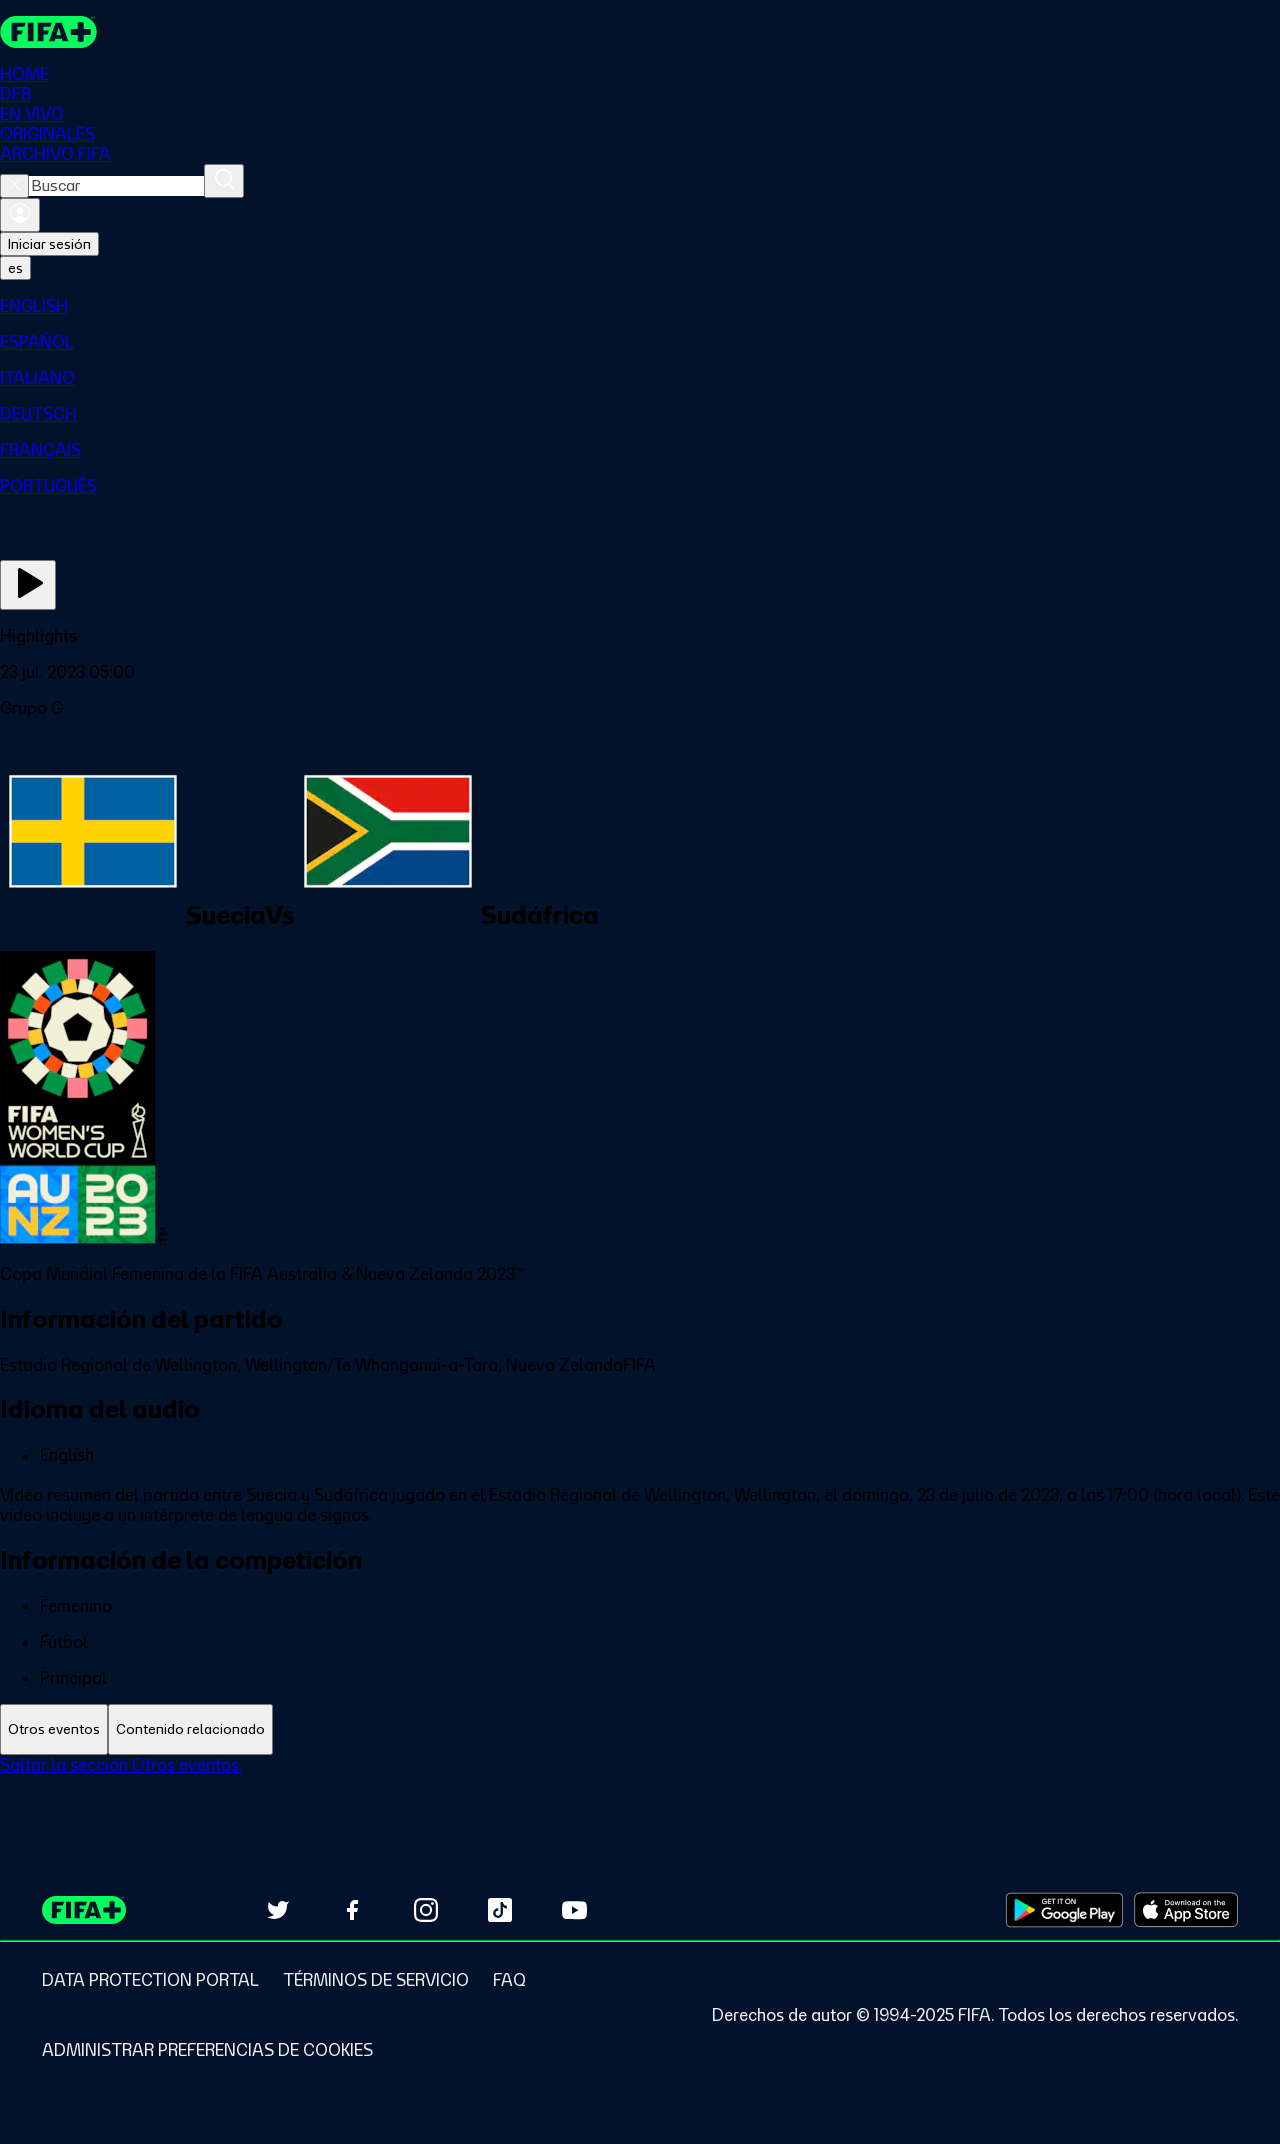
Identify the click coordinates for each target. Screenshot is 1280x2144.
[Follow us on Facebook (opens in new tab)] (352, 1910)
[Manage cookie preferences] (207, 2050)
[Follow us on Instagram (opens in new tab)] (426, 1910)
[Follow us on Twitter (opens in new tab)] (278, 1910)
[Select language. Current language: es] (15, 268)
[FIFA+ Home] (48, 32)
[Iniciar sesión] (20, 215)
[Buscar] (224, 181)
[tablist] (640, 1729)
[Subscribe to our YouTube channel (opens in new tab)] (574, 1910)
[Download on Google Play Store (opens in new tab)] (1064, 1910)
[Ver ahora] (28, 585)
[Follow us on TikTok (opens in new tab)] (500, 1910)
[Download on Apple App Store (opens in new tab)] (1186, 1910)
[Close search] (14, 186)
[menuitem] (640, 306)
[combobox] (116, 186)
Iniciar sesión (49, 244)
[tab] (54, 1729)
